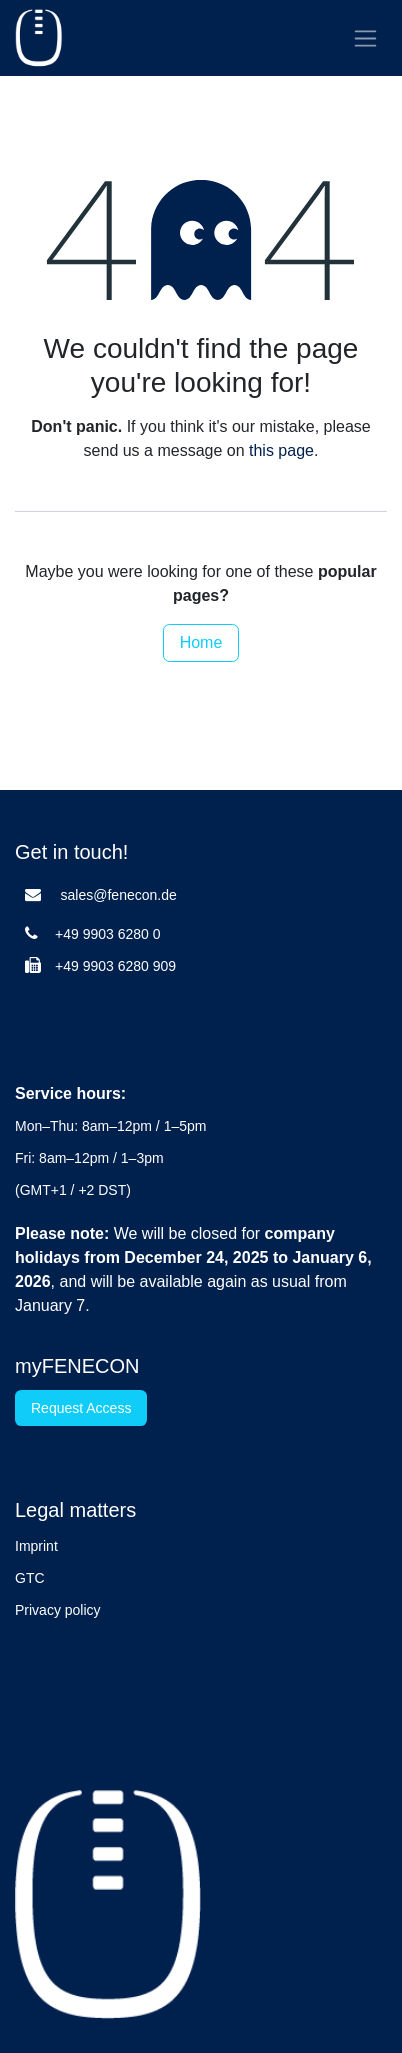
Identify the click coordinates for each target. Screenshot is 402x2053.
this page (281, 450)
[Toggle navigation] (365, 38)
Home (201, 642)
